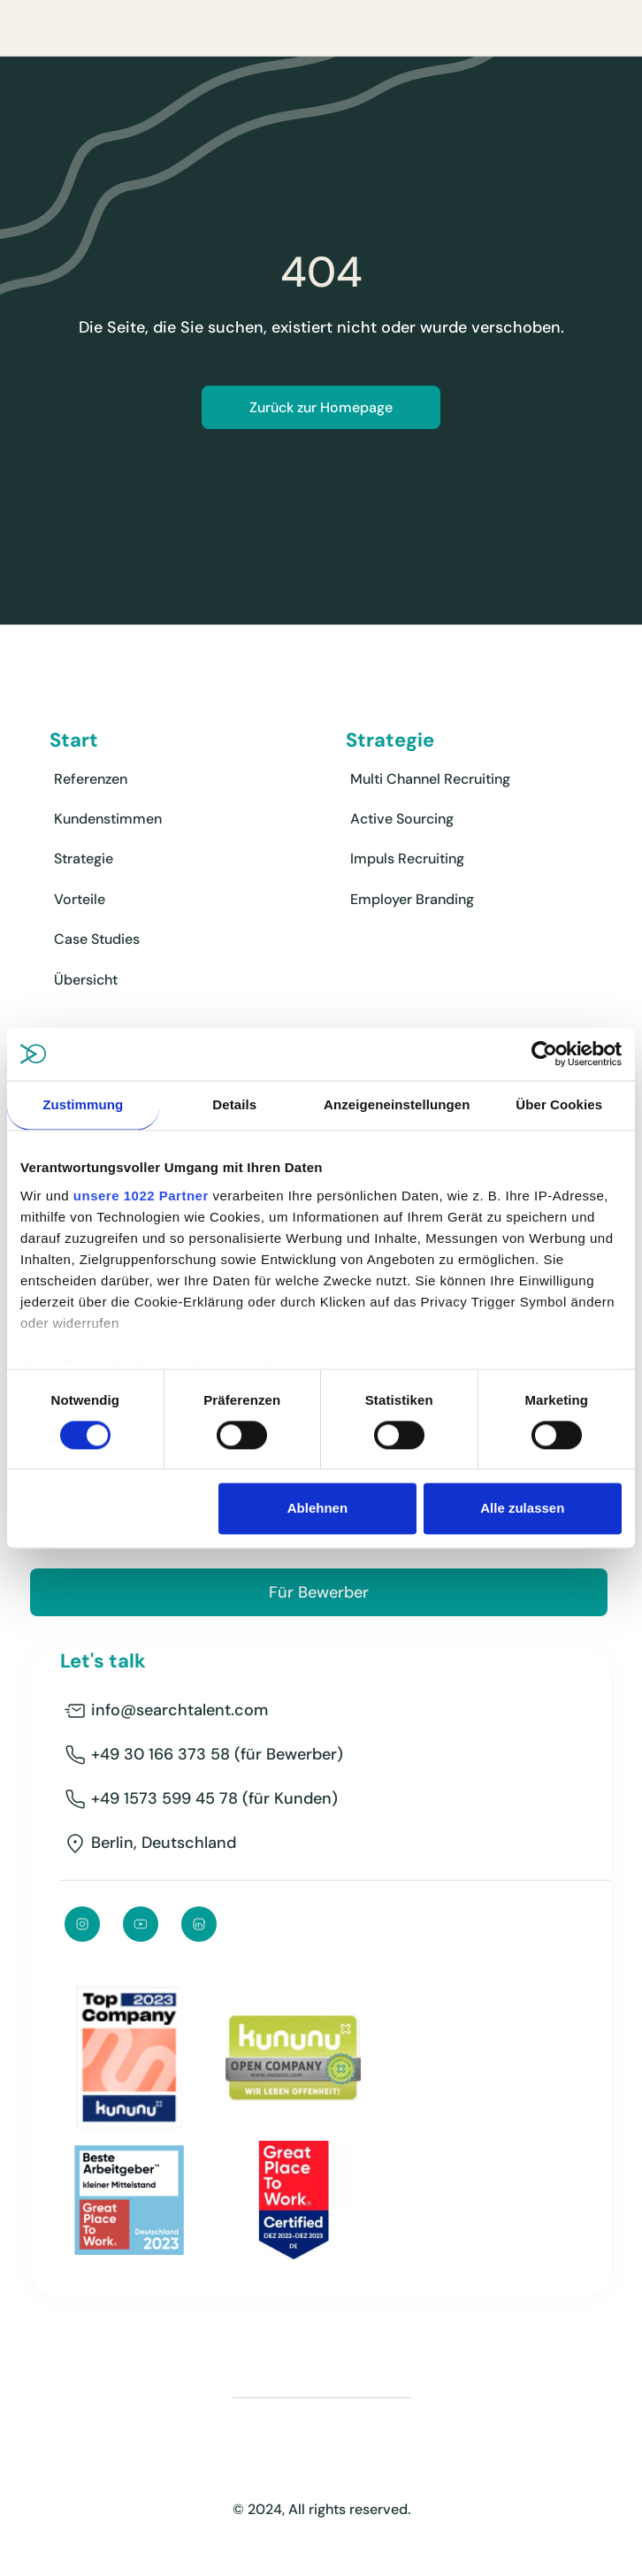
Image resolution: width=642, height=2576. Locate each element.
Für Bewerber (319, 1592)
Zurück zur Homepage (321, 407)
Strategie (83, 858)
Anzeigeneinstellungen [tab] (397, 1104)
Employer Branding (412, 899)
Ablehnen (317, 1508)
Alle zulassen (522, 1508)
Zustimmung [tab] (82, 1104)
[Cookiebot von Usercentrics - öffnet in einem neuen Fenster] (544, 1053)
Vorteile (79, 899)
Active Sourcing (402, 818)
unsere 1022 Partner (141, 1195)
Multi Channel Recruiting (430, 779)
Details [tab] (234, 1104)
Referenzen (90, 779)
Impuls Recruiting (407, 858)
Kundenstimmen (108, 818)
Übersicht (86, 979)
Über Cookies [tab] (559, 1104)
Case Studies (97, 939)
